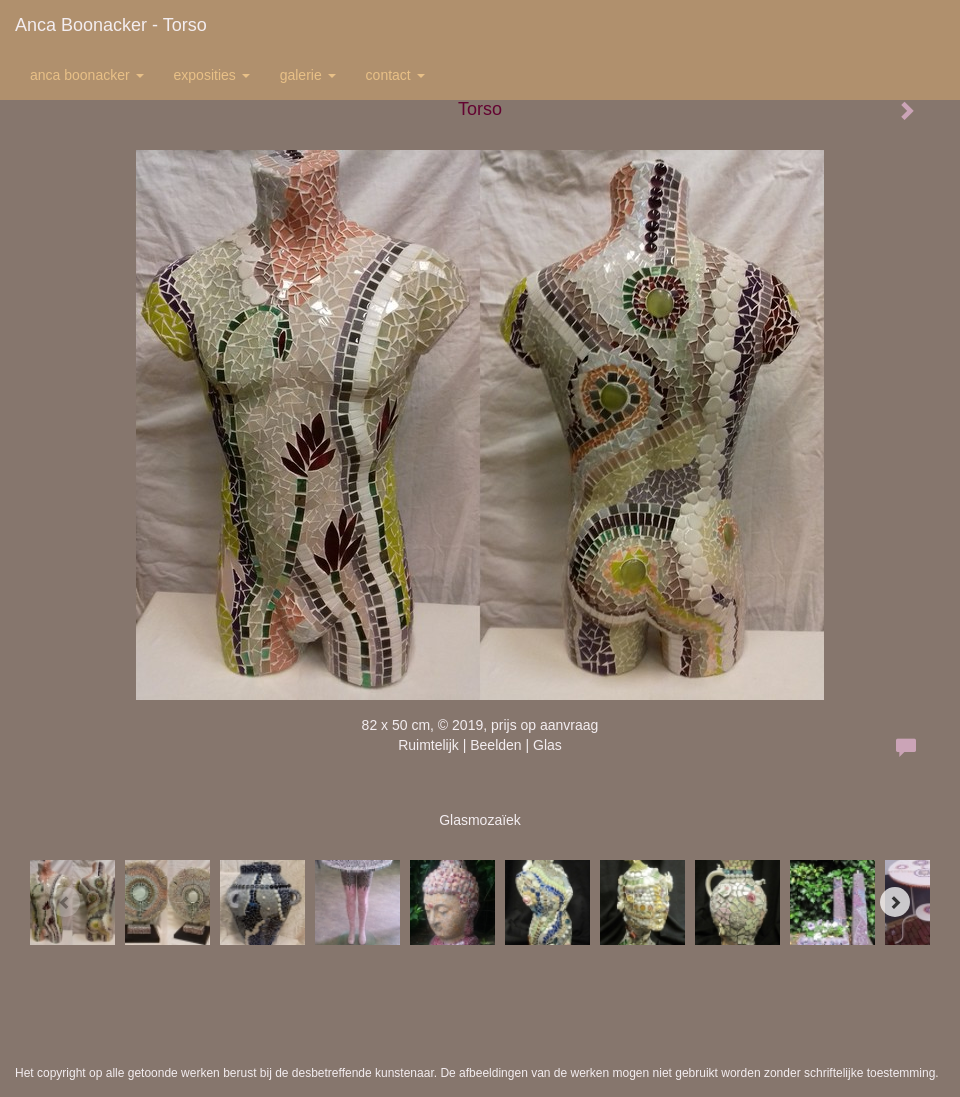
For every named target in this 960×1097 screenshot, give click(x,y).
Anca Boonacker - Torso (111, 25)
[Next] (895, 902)
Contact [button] (395, 75)
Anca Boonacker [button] (87, 75)
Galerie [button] (308, 75)
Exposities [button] (212, 75)
